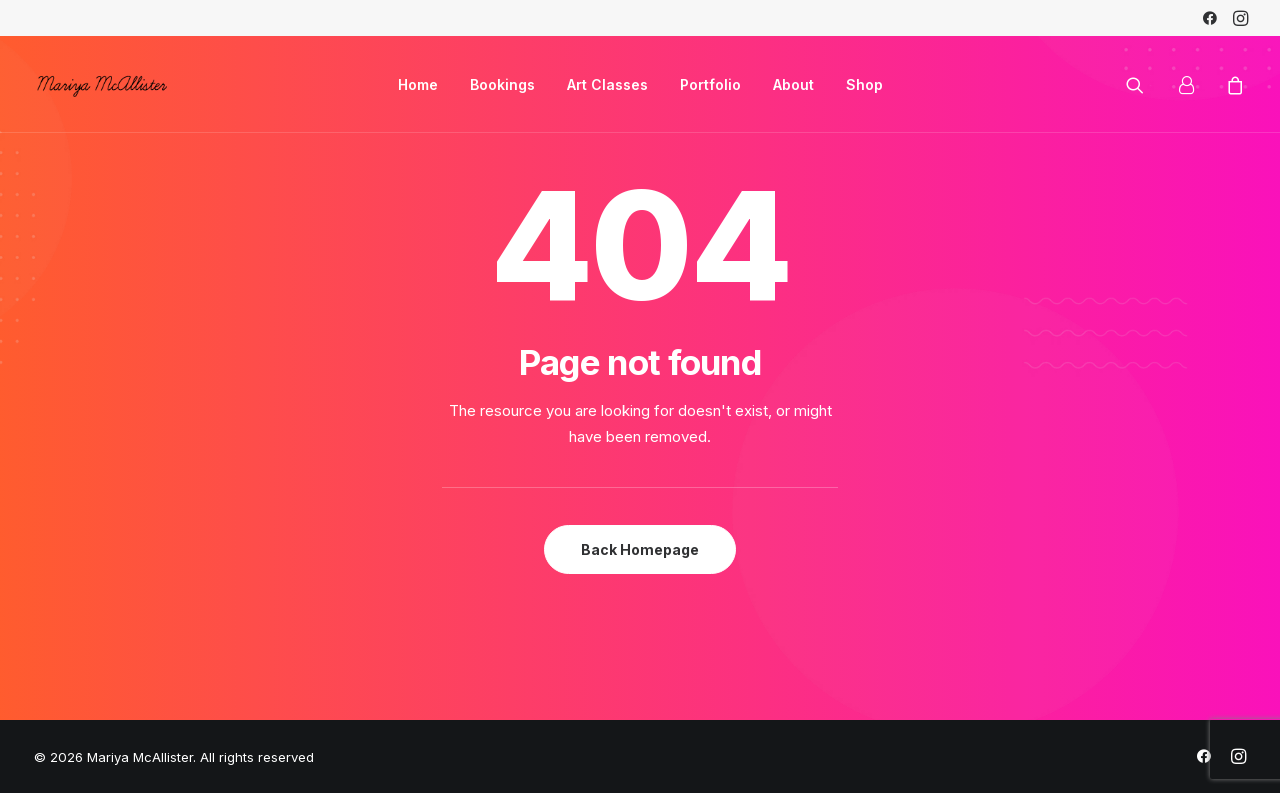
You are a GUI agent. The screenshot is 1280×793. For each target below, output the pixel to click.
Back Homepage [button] (640, 549)
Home (418, 84)
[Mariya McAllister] (102, 84)
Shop (864, 84)
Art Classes (607, 84)
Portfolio (710, 84)
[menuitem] (1210, 18)
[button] (1210, 18)
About (793, 84)
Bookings (502, 84)
